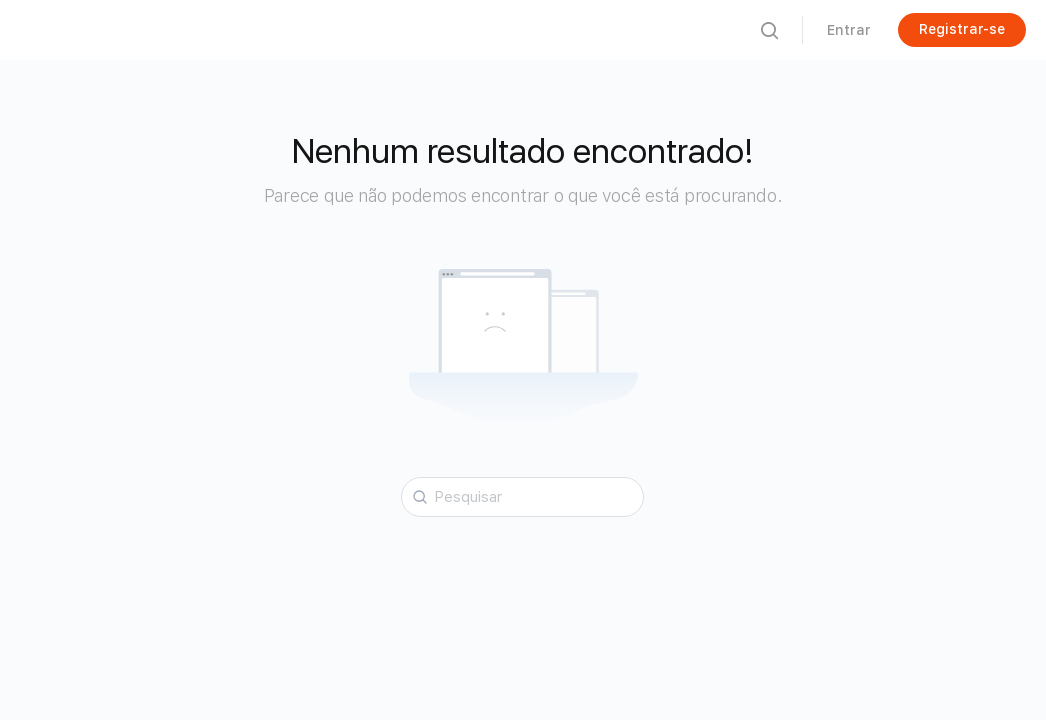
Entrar (849, 30)
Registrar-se (962, 29)
